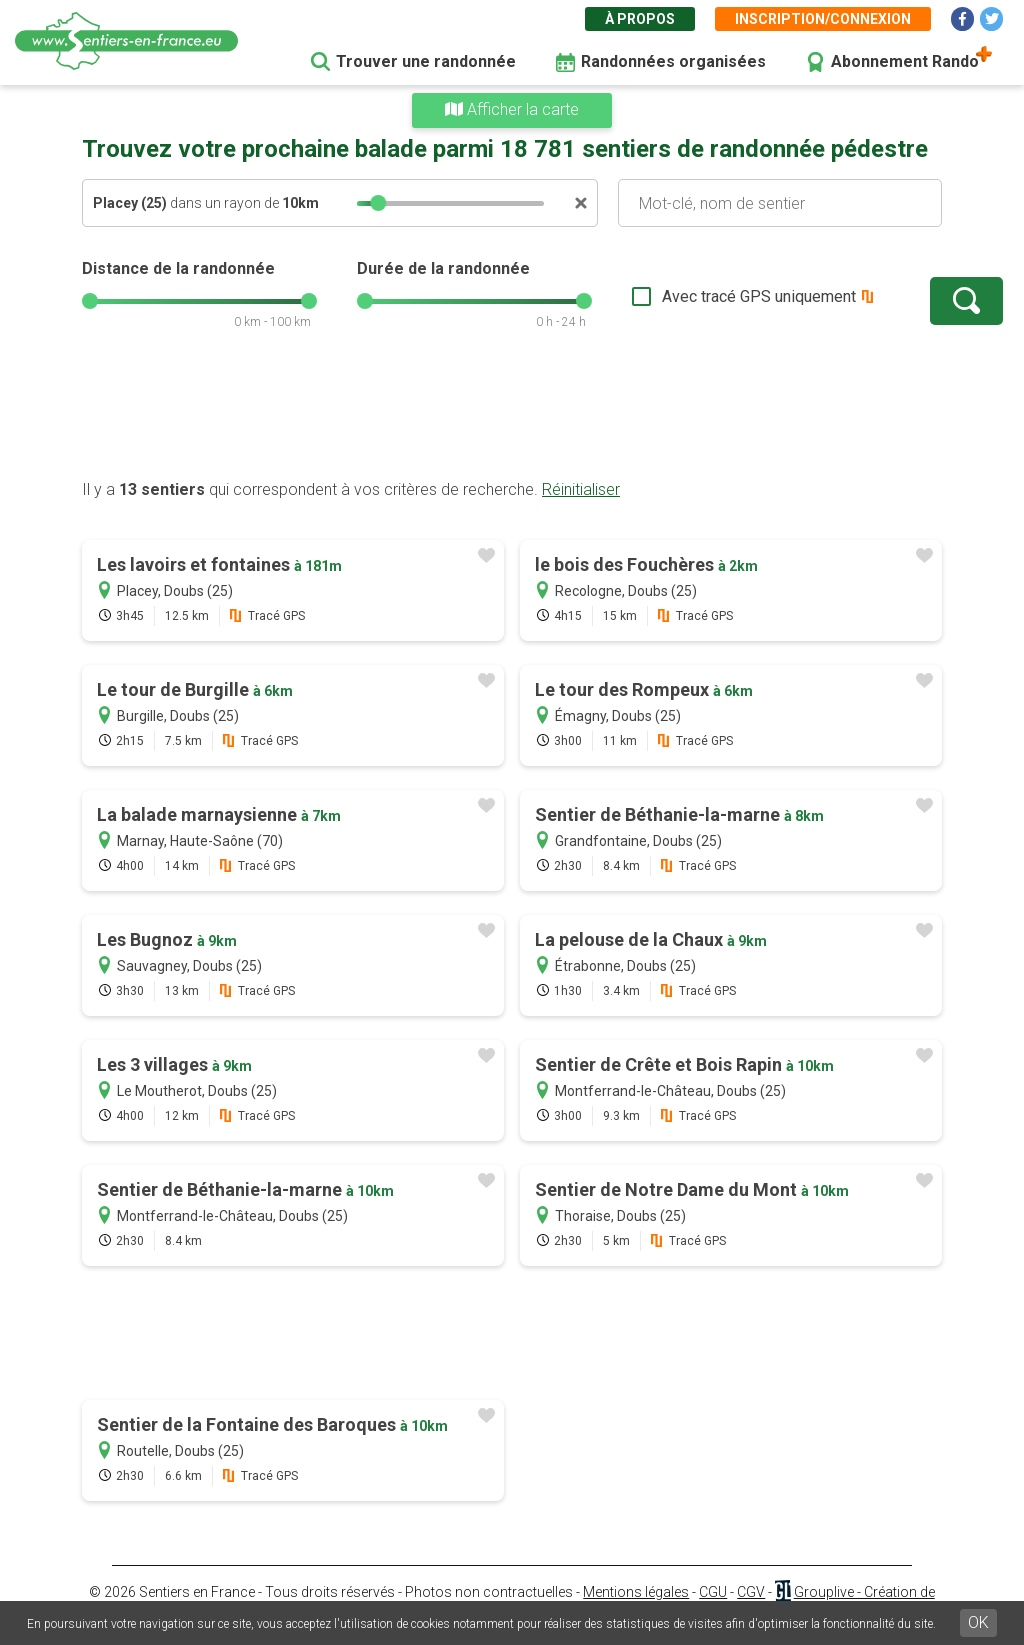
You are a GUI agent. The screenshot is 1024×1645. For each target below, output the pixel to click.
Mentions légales (636, 1592)
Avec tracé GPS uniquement (697, 296)
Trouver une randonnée (426, 61)
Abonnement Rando (905, 61)
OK (978, 1622)
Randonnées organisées (673, 61)
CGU (713, 1592)
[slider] (378, 203)
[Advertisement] (512, 415)
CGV (751, 1592)
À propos (640, 19)
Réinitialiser (581, 489)
